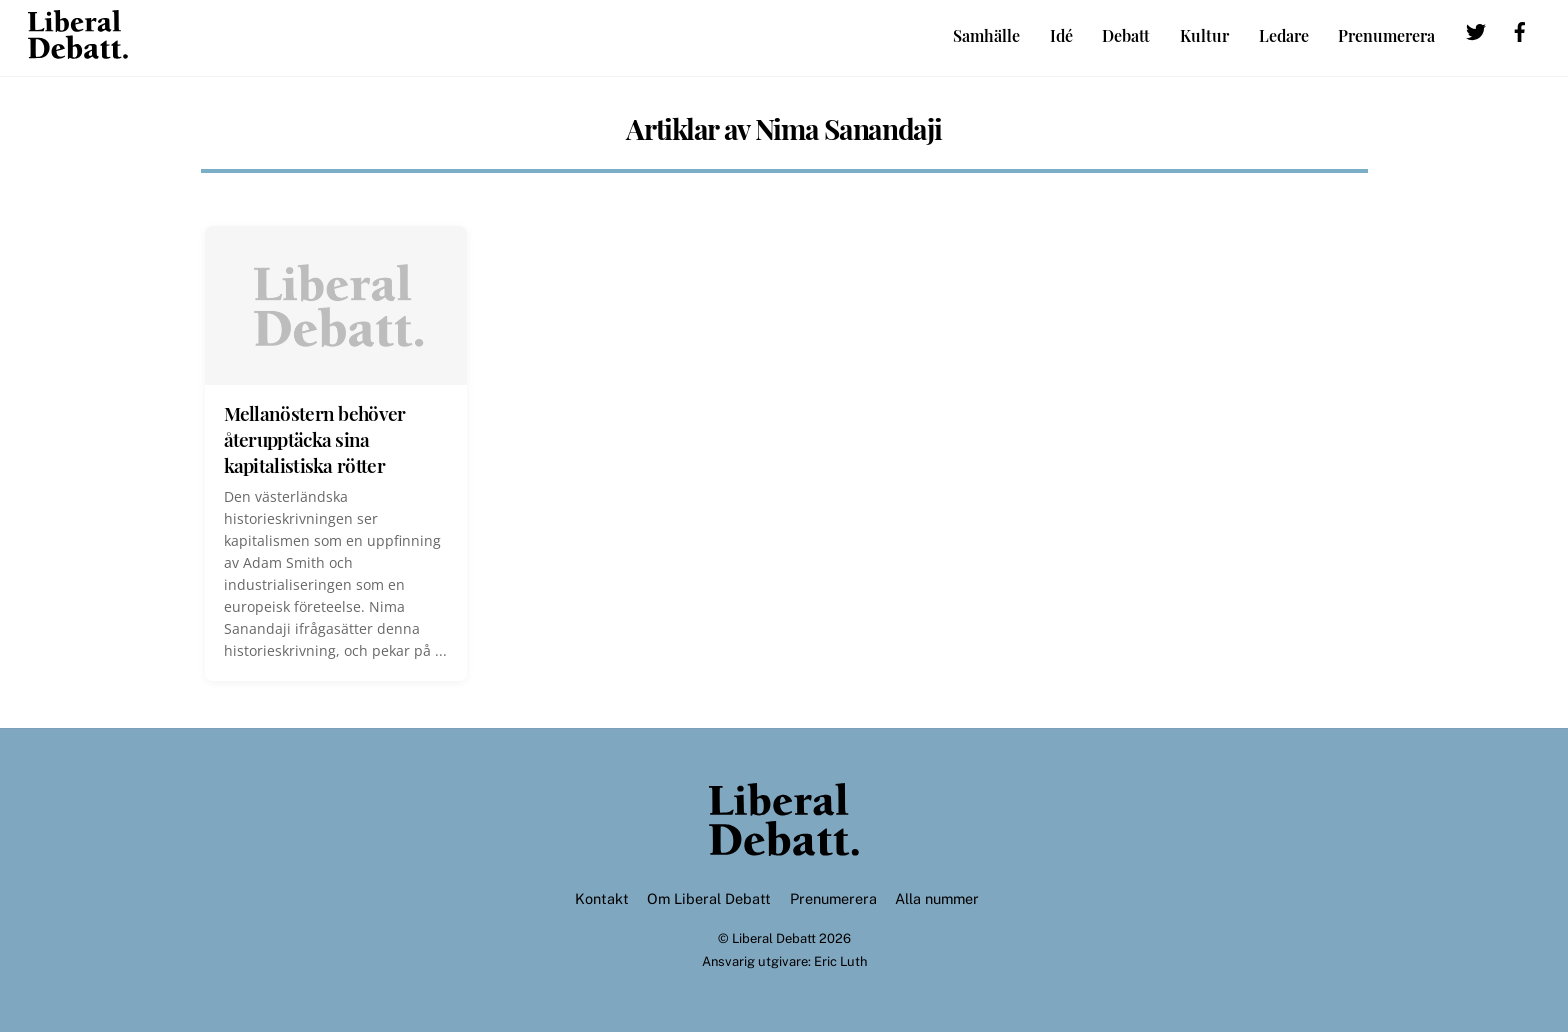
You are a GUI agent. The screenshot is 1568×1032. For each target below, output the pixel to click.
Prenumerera (1386, 35)
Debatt (1126, 35)
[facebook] (1520, 34)
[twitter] (1476, 34)
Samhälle (986, 35)
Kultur (1204, 35)
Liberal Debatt (774, 938)
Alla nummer (937, 898)
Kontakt (602, 898)
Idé (1061, 35)
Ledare (1284, 35)
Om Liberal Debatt (709, 898)
